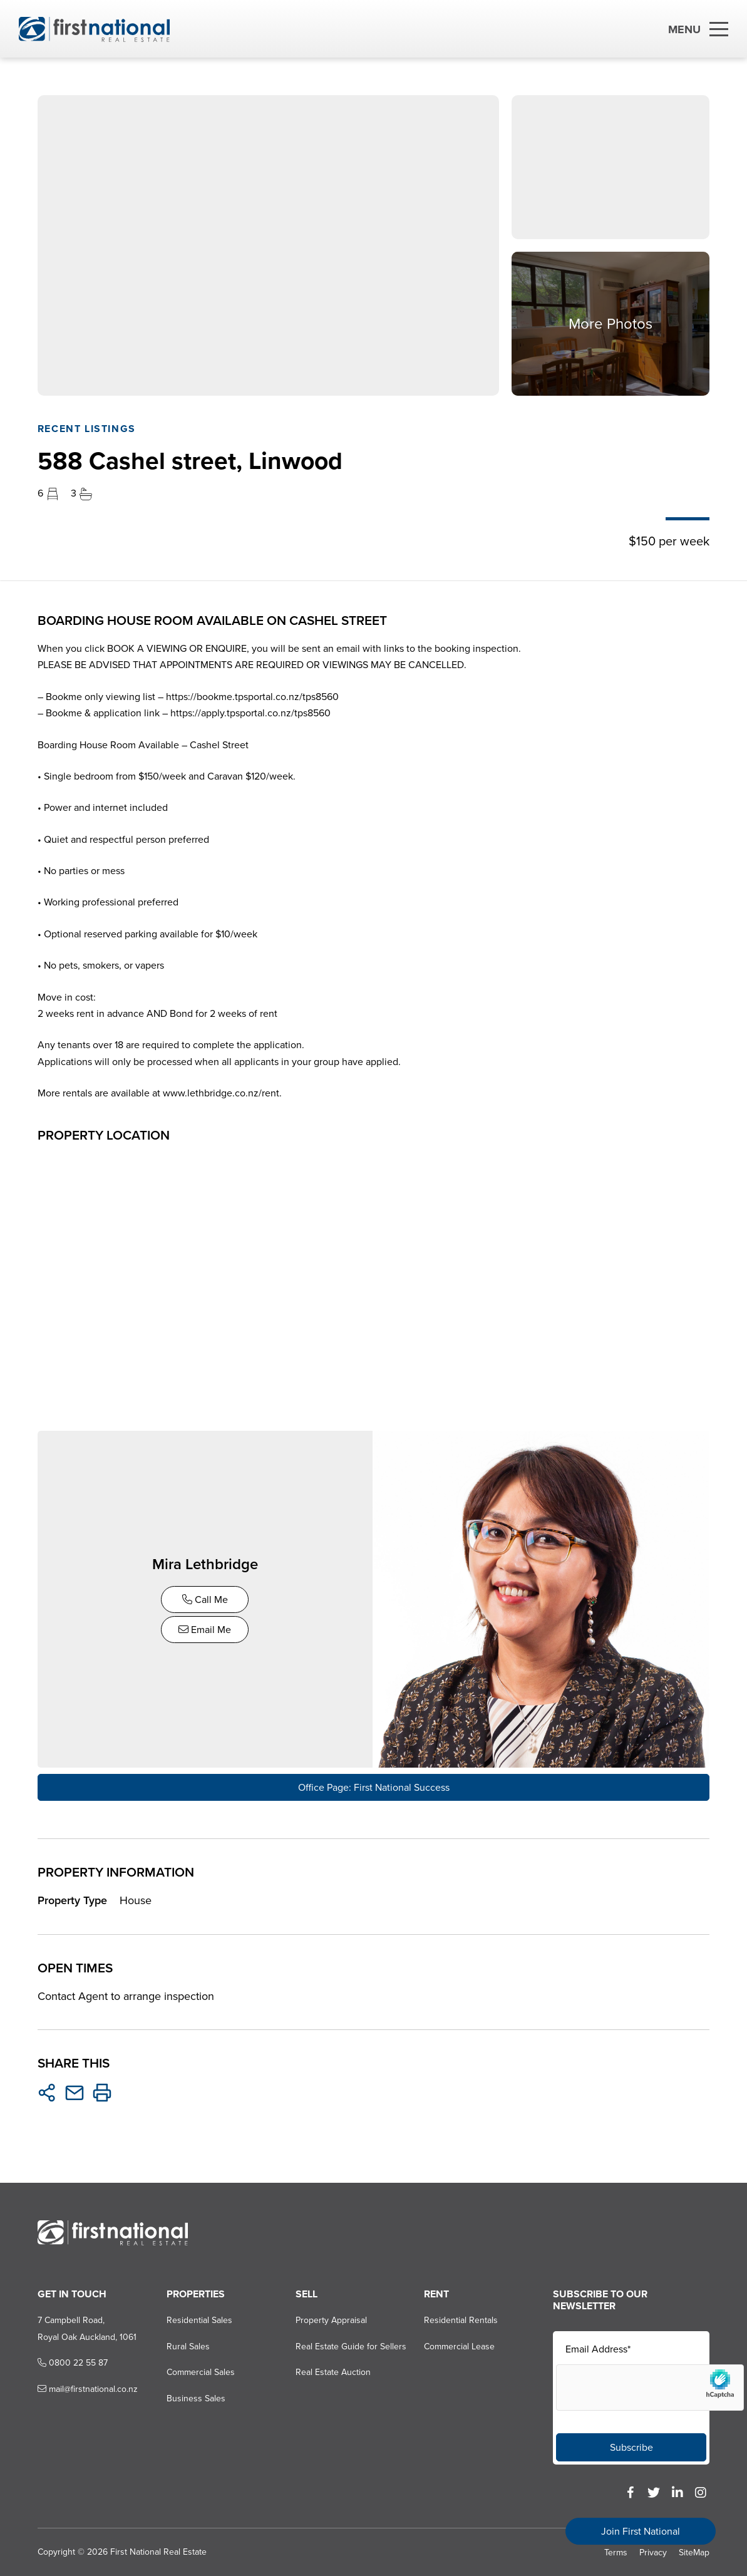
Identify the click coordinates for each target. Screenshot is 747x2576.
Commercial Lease (459, 2345)
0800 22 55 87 (73, 2362)
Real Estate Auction (332, 2371)
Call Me (206, 1599)
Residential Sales (199, 2319)
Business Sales (195, 2397)
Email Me (205, 1629)
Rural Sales (187, 2345)
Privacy (653, 2551)
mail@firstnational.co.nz (88, 2387)
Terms (615, 2551)
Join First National (640, 2531)
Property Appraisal (330, 2319)
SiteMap (694, 2551)
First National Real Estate (158, 2551)
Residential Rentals (461, 2319)
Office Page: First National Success (374, 1787)
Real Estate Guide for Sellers (350, 2345)
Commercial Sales (200, 2371)
